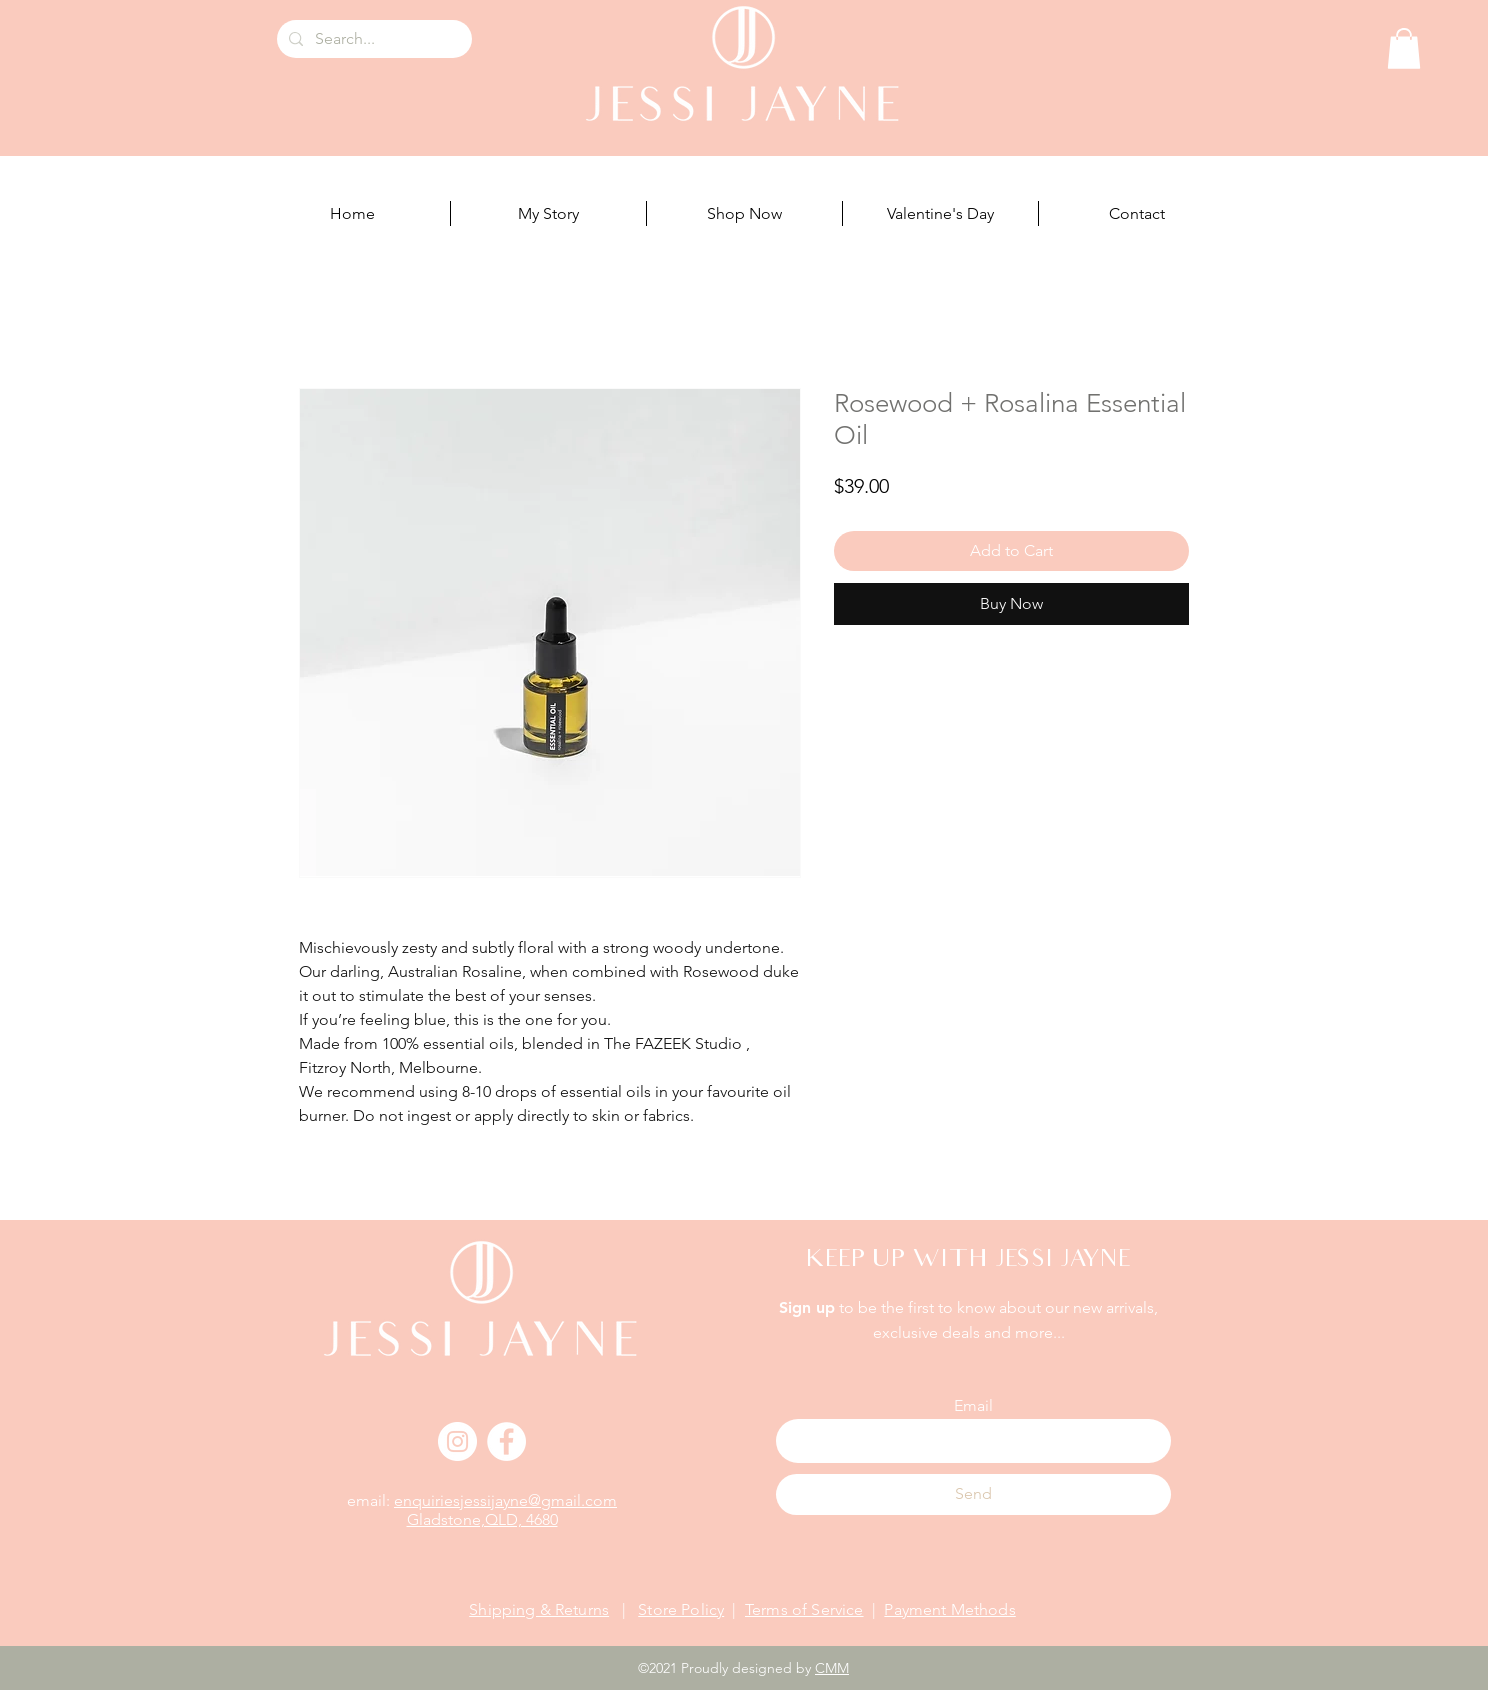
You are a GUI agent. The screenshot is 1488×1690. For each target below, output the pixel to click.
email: (370, 1500)
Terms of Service (804, 1609)
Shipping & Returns (539, 1609)
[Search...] (372, 39)
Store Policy (681, 1609)
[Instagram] (457, 1441)
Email (973, 1406)
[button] (1404, 48)
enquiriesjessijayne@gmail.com (505, 1500)
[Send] (973, 1494)
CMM (832, 1668)
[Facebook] (506, 1441)
